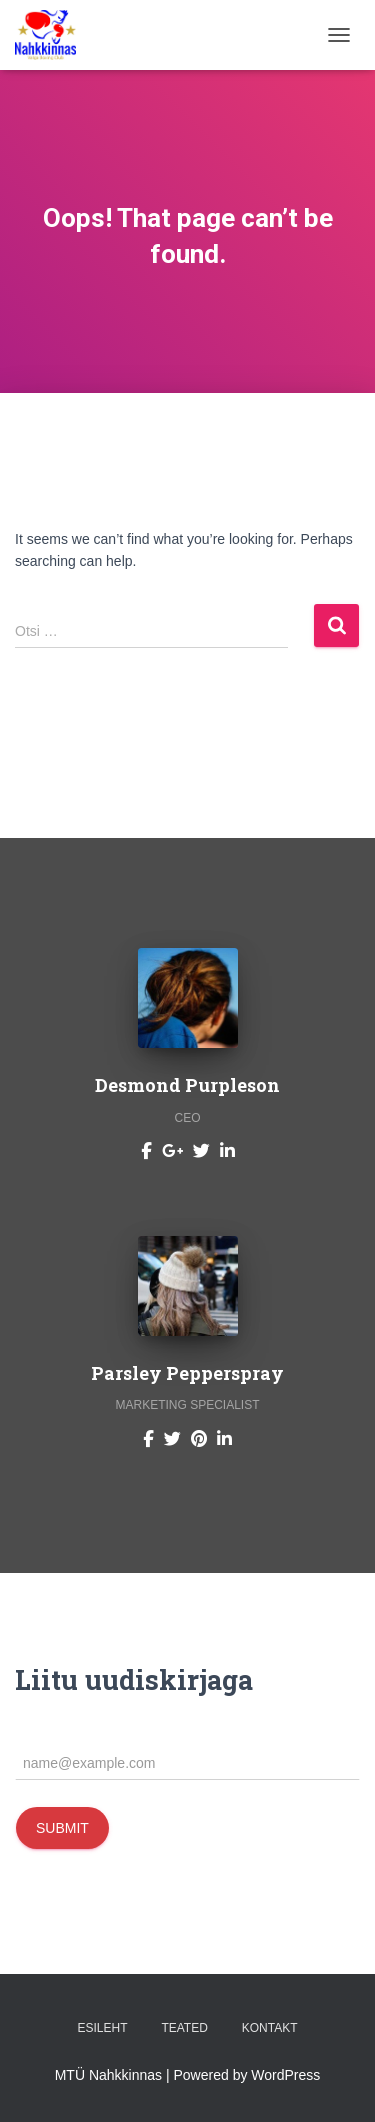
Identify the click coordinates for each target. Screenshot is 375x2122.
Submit (62, 1828)
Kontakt (270, 2028)
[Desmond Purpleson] (146, 1150)
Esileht (102, 2028)
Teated (184, 2028)
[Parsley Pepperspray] (148, 1437)
